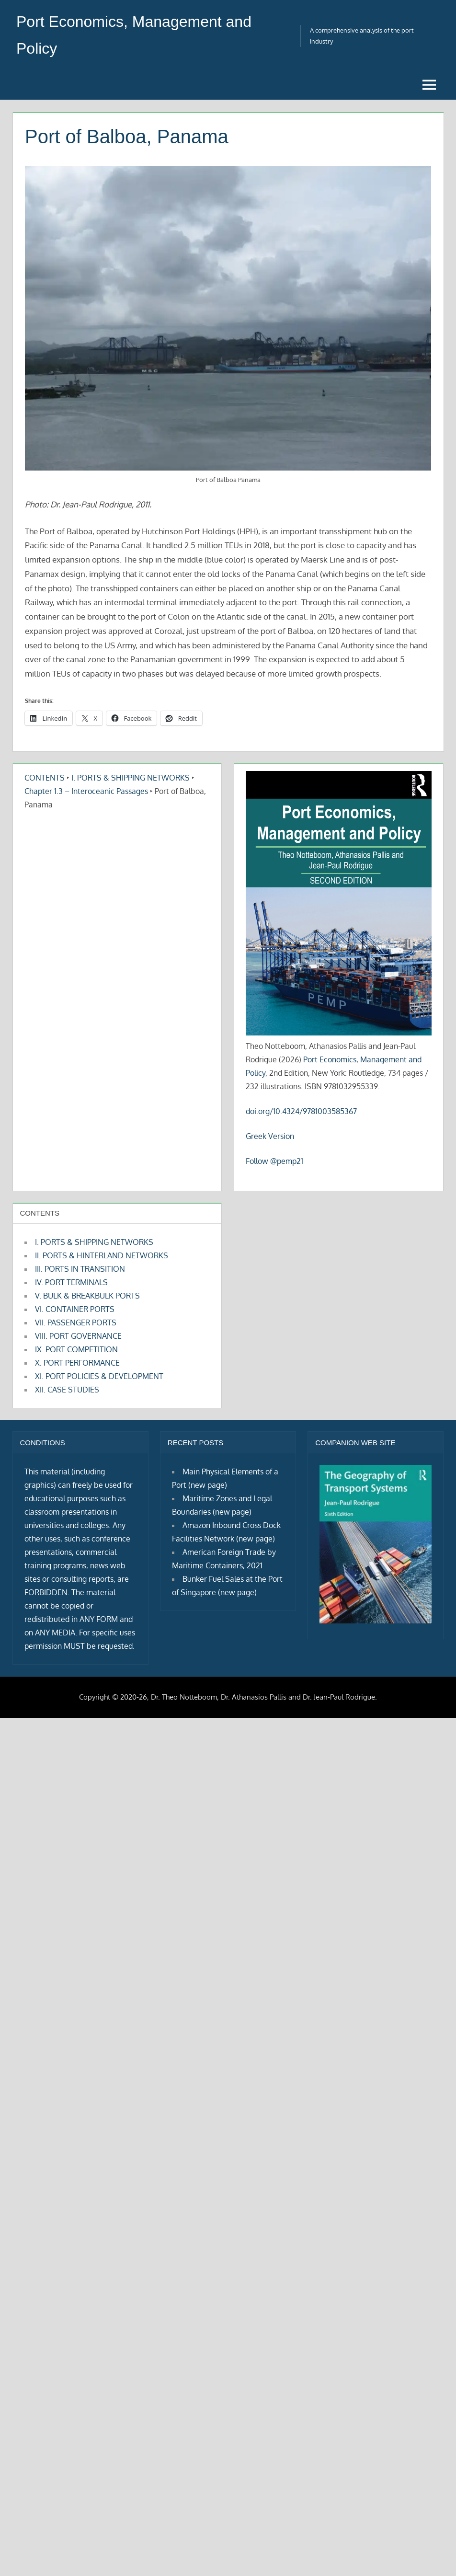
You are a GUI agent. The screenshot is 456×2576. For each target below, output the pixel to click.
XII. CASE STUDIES (67, 1389)
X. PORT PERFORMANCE (77, 1363)
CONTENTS (44, 777)
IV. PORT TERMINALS (71, 1282)
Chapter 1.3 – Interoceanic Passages (86, 791)
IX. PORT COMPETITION (76, 1349)
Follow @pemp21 (274, 1161)
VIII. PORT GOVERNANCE (78, 1336)
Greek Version (270, 1136)
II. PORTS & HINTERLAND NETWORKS (101, 1255)
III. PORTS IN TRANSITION (80, 1269)
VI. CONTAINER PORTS (74, 1309)
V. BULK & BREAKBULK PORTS (87, 1295)
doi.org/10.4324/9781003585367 (301, 1111)
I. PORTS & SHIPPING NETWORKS (130, 777)
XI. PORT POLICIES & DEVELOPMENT (99, 1376)
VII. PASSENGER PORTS (75, 1322)
